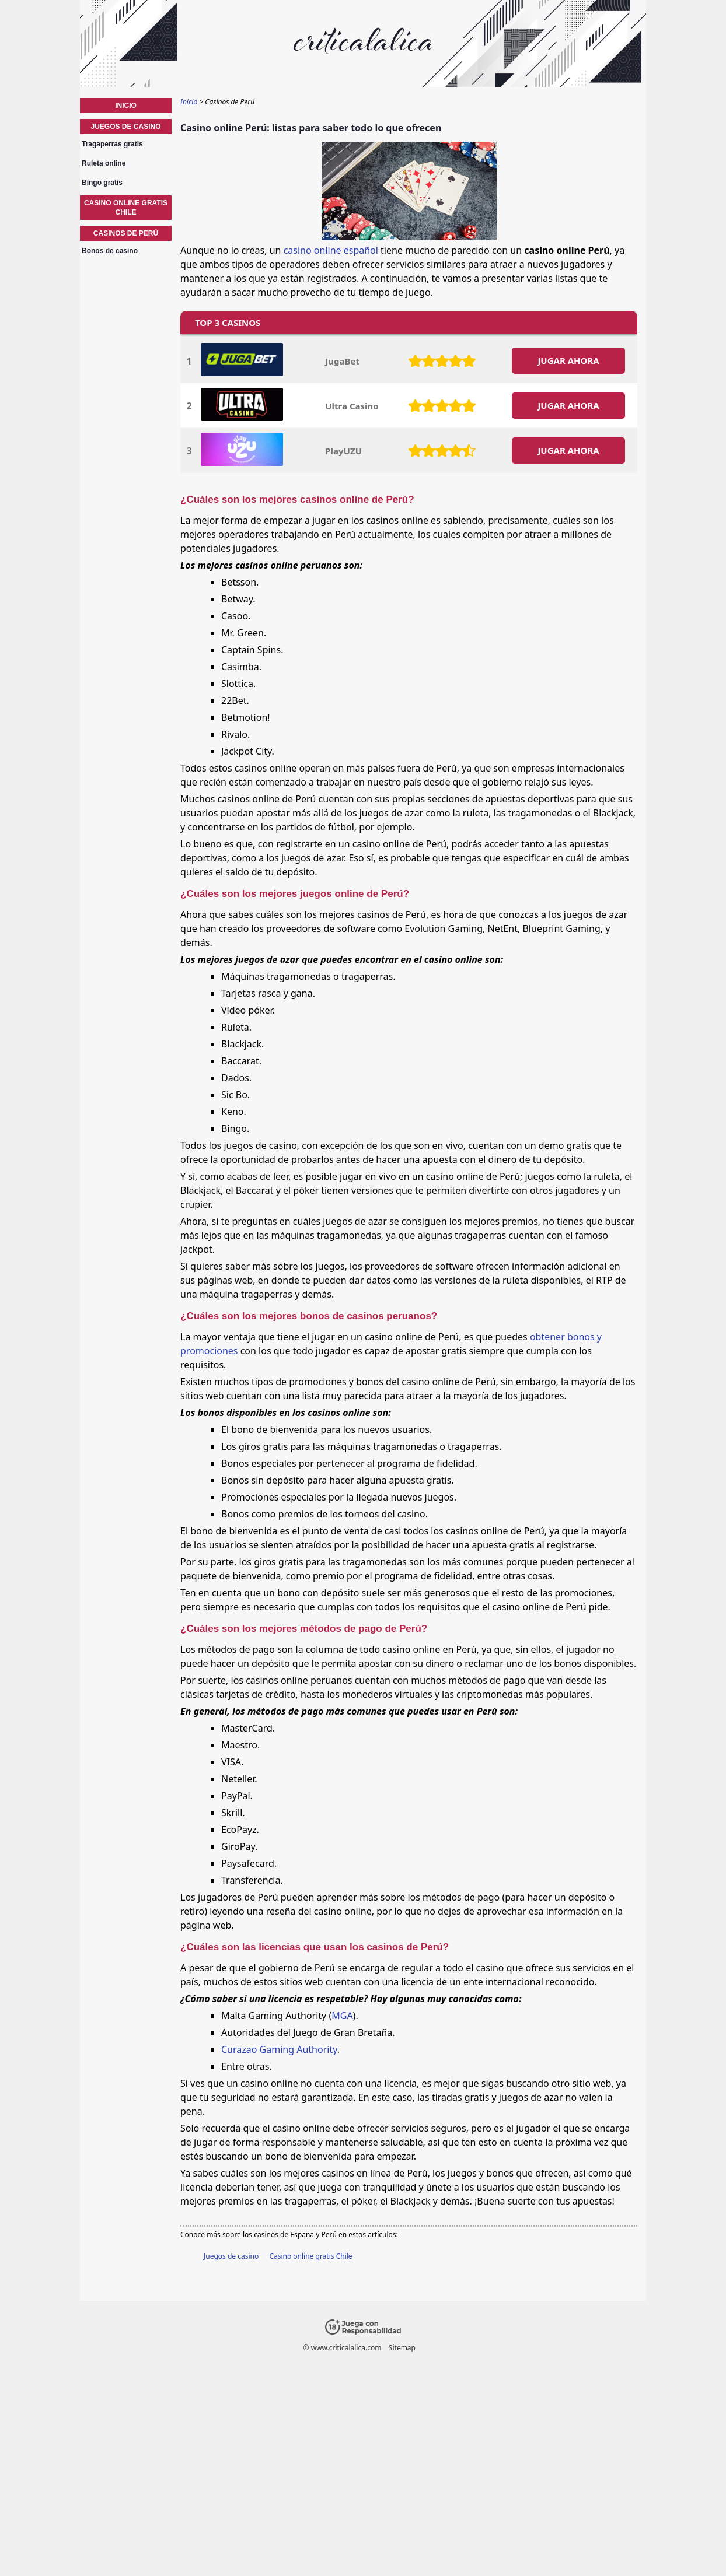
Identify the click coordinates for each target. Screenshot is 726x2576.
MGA (341, 2015)
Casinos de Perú (125, 233)
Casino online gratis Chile (310, 2256)
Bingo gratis (102, 182)
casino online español (331, 250)
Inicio (126, 105)
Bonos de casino (110, 251)
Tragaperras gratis (112, 144)
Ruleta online (103, 163)
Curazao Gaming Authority (279, 2049)
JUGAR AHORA (568, 360)
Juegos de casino (231, 2256)
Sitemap (402, 2348)
